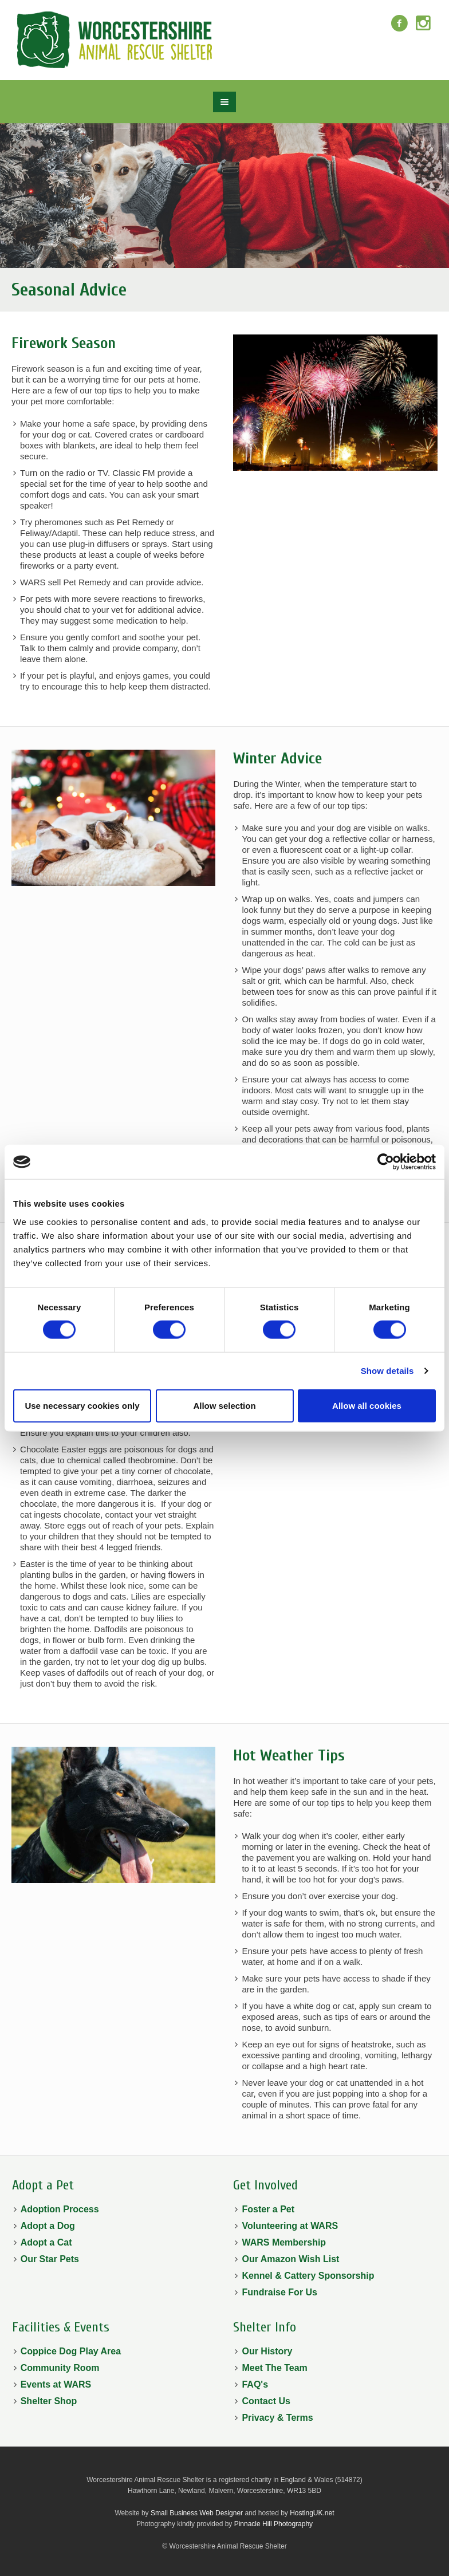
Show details (387, 1371)
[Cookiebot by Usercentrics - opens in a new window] (386, 1162)
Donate (382, 50)
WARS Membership (284, 2242)
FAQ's (255, 2384)
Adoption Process (60, 2209)
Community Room (60, 2368)
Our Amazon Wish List (290, 2259)
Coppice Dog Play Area (71, 2351)
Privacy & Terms (277, 2418)
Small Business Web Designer (197, 2513)
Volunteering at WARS (290, 2226)
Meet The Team (274, 2368)
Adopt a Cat (46, 2242)
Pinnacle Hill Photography (273, 2524)
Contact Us (266, 2401)
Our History (267, 2351)
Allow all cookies (366, 1405)
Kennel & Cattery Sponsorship (308, 2275)
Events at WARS (56, 2384)
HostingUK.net (312, 2513)
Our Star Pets (50, 2259)
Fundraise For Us (279, 2292)
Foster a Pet (268, 2209)
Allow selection (224, 1405)
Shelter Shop (49, 2401)
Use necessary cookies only (82, 1405)
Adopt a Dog (48, 2226)
